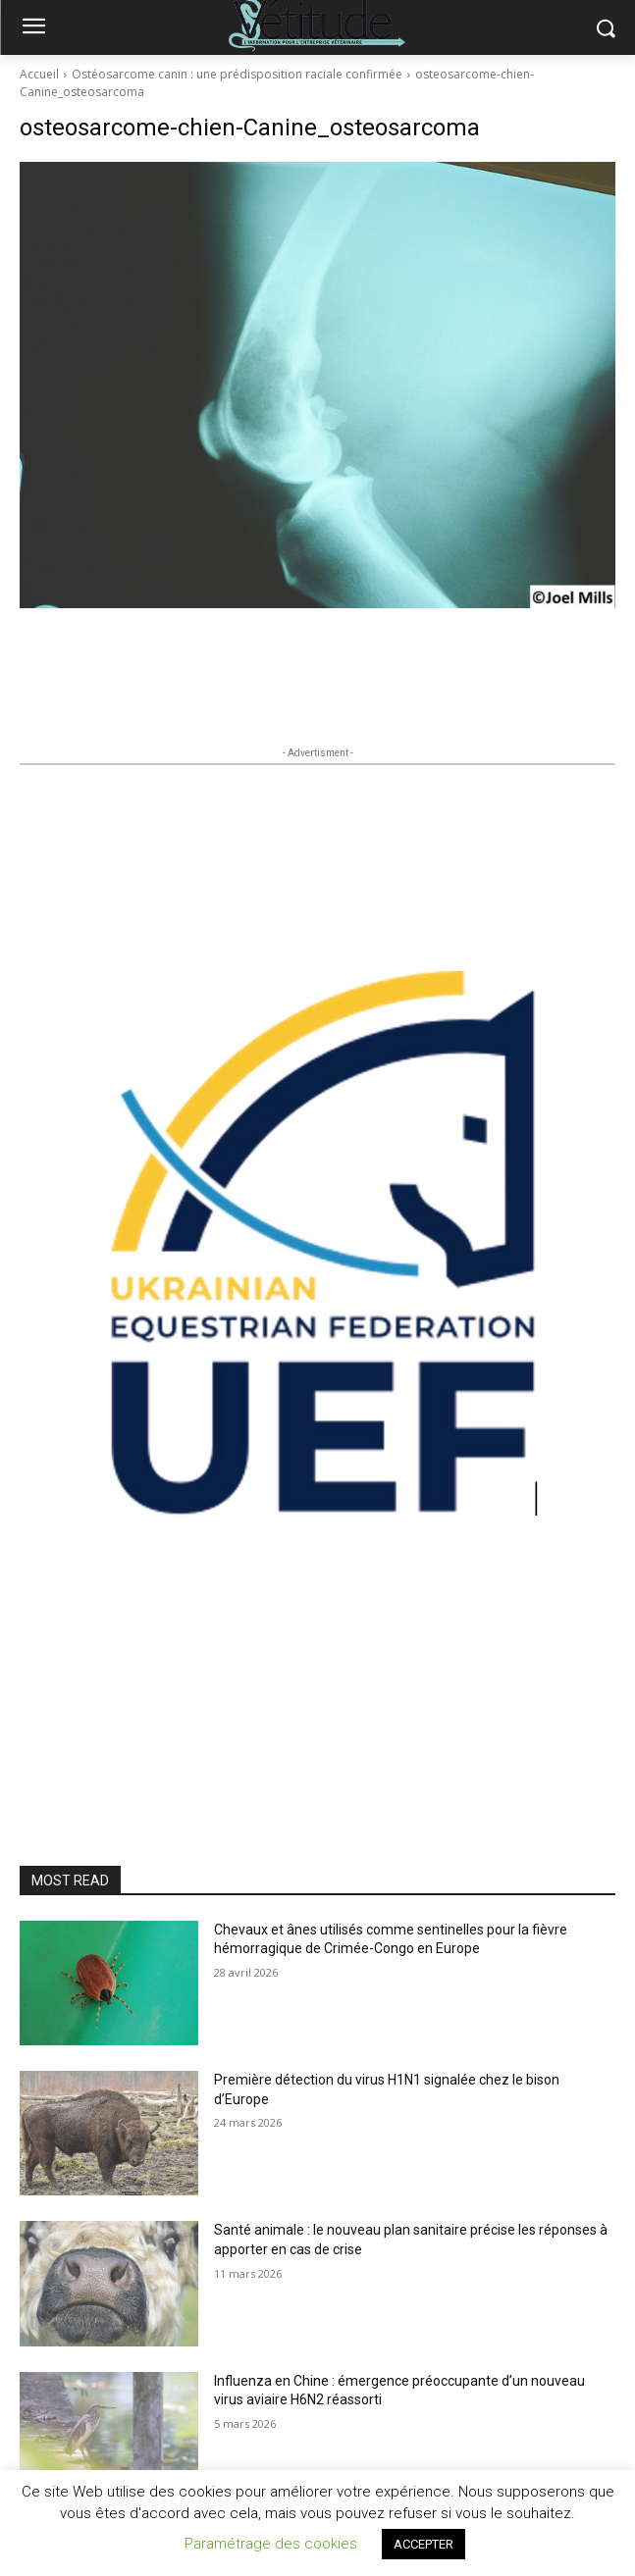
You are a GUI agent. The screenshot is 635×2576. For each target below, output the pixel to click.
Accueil (39, 74)
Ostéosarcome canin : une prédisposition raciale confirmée (237, 74)
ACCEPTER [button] (423, 2544)
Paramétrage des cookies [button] (271, 2543)
